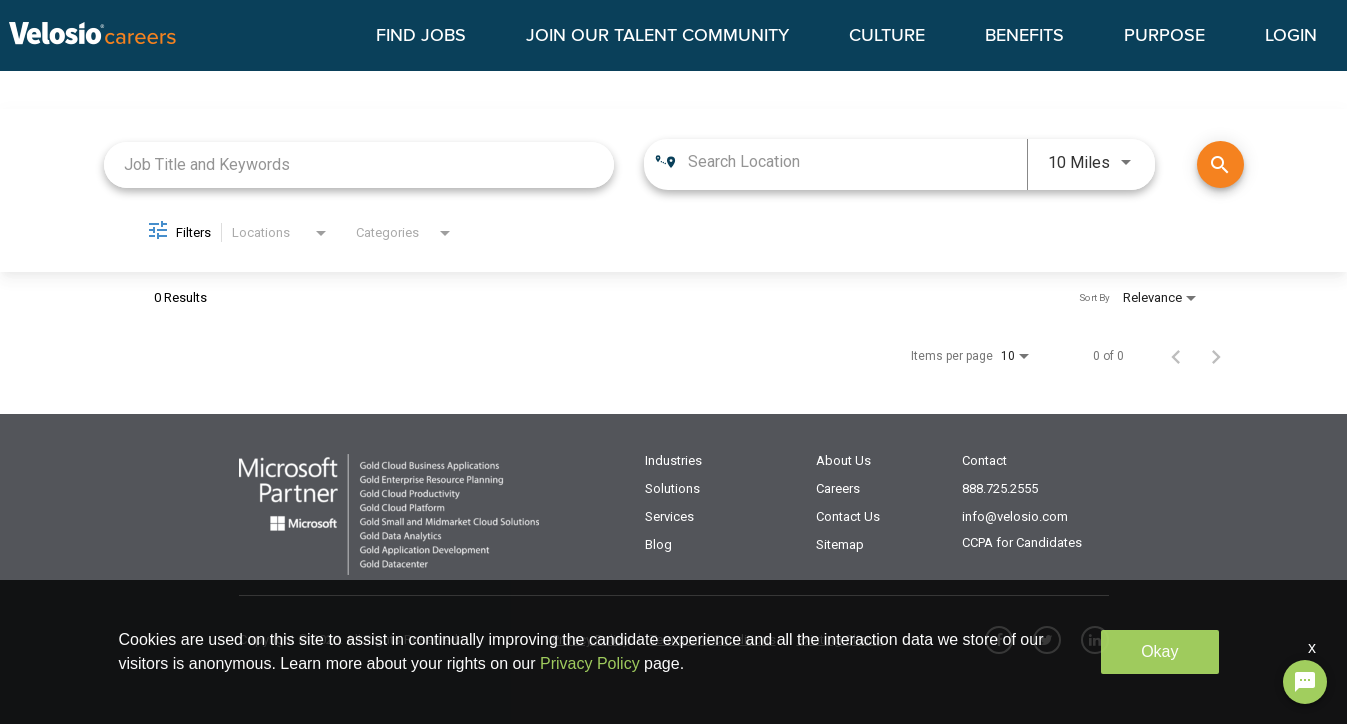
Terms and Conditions (713, 639)
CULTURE (887, 36)
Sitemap (840, 544)
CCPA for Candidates (1022, 542)
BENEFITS (1024, 36)
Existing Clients (840, 639)
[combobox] (359, 164)
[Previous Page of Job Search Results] (1176, 356)
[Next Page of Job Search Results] (1216, 356)
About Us (843, 460)
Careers (838, 488)
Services (669, 516)
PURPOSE (1164, 36)
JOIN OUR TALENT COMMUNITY (657, 36)
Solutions (672, 488)
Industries (673, 460)
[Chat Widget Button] (1305, 682)
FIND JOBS (421, 36)
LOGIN (1291, 36)
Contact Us (848, 516)
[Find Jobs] (1220, 164)
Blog (658, 544)
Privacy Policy (590, 639)
